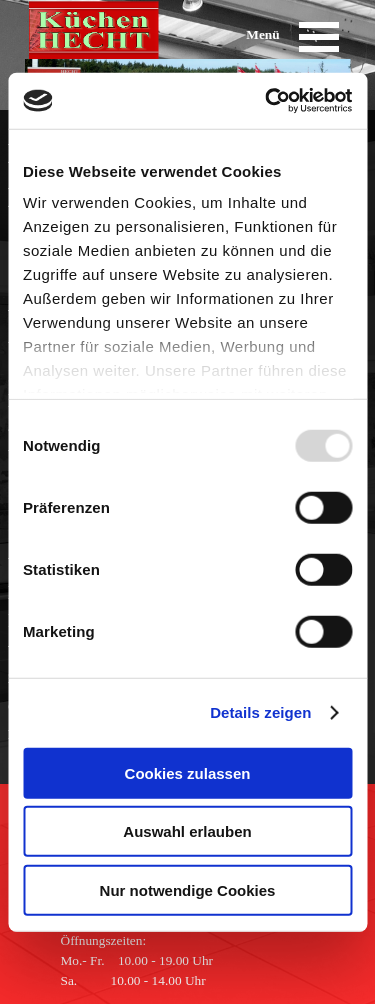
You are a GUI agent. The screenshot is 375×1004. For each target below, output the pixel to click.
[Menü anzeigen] (319, 36)
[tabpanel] (148, 961)
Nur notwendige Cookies (188, 889)
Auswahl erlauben (187, 831)
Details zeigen (260, 712)
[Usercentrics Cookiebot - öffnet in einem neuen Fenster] (267, 101)
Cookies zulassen (188, 772)
